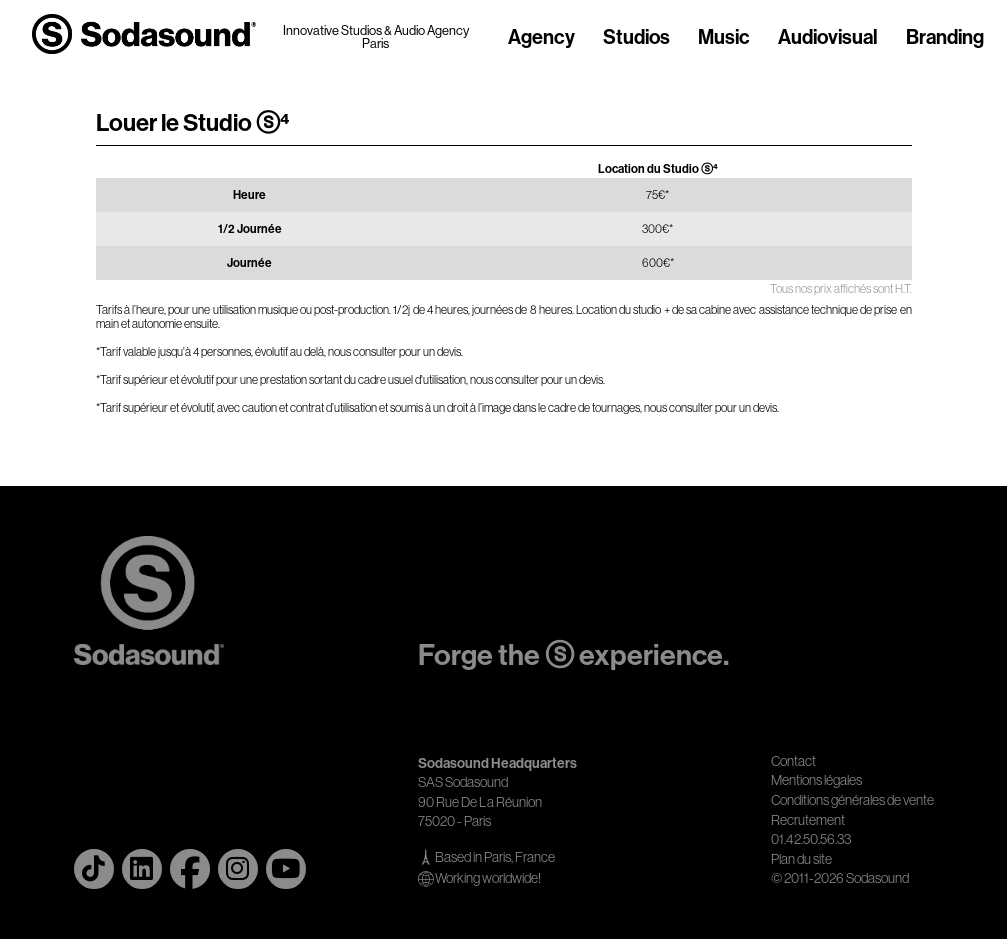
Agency (541, 38)
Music (724, 38)
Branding (945, 38)
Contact (793, 761)
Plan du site (801, 859)
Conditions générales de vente (852, 800)
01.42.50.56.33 (811, 839)
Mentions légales (816, 780)
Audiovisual (828, 38)
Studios (636, 38)
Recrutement (808, 820)
